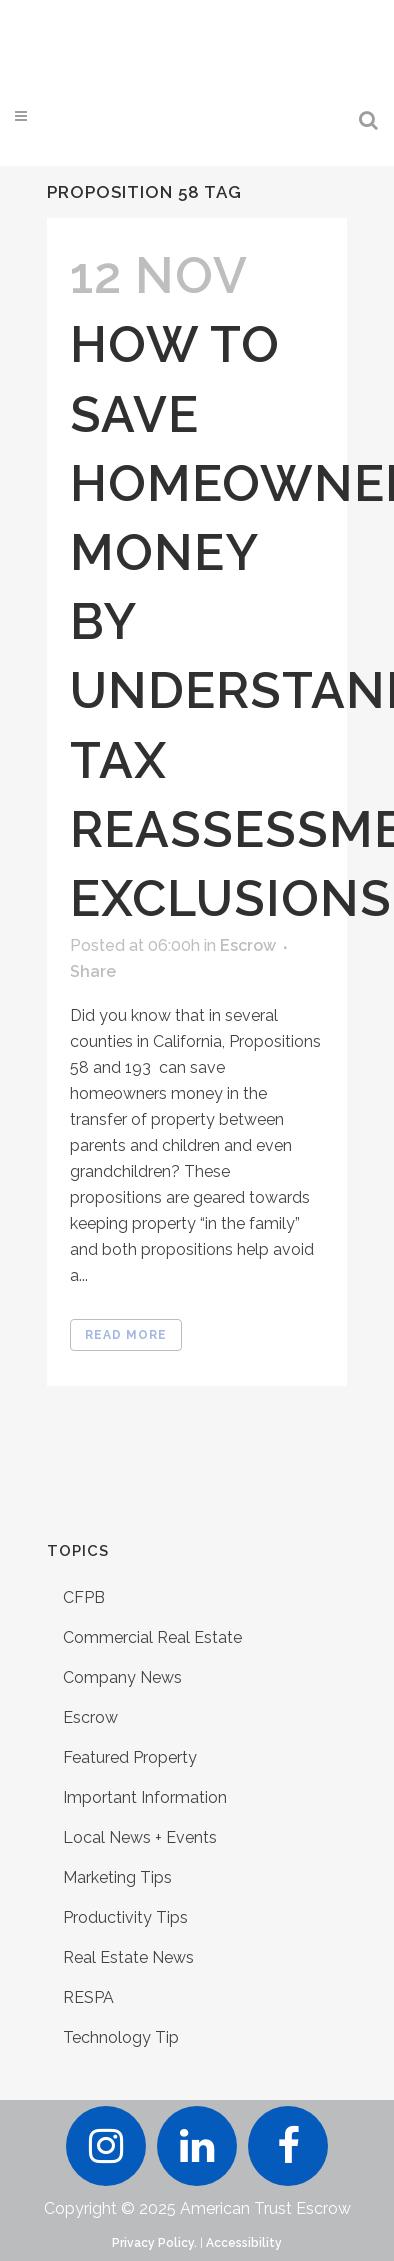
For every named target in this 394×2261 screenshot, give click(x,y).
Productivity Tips (125, 1917)
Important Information (145, 1797)
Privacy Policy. (154, 2243)
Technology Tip (121, 2037)
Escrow (248, 945)
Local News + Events (140, 1837)
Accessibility (244, 2243)
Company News (122, 1677)
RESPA (88, 1997)
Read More (126, 1335)
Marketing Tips (117, 1877)
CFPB (84, 1597)
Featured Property (130, 1757)
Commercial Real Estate (152, 1637)
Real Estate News (128, 1957)
